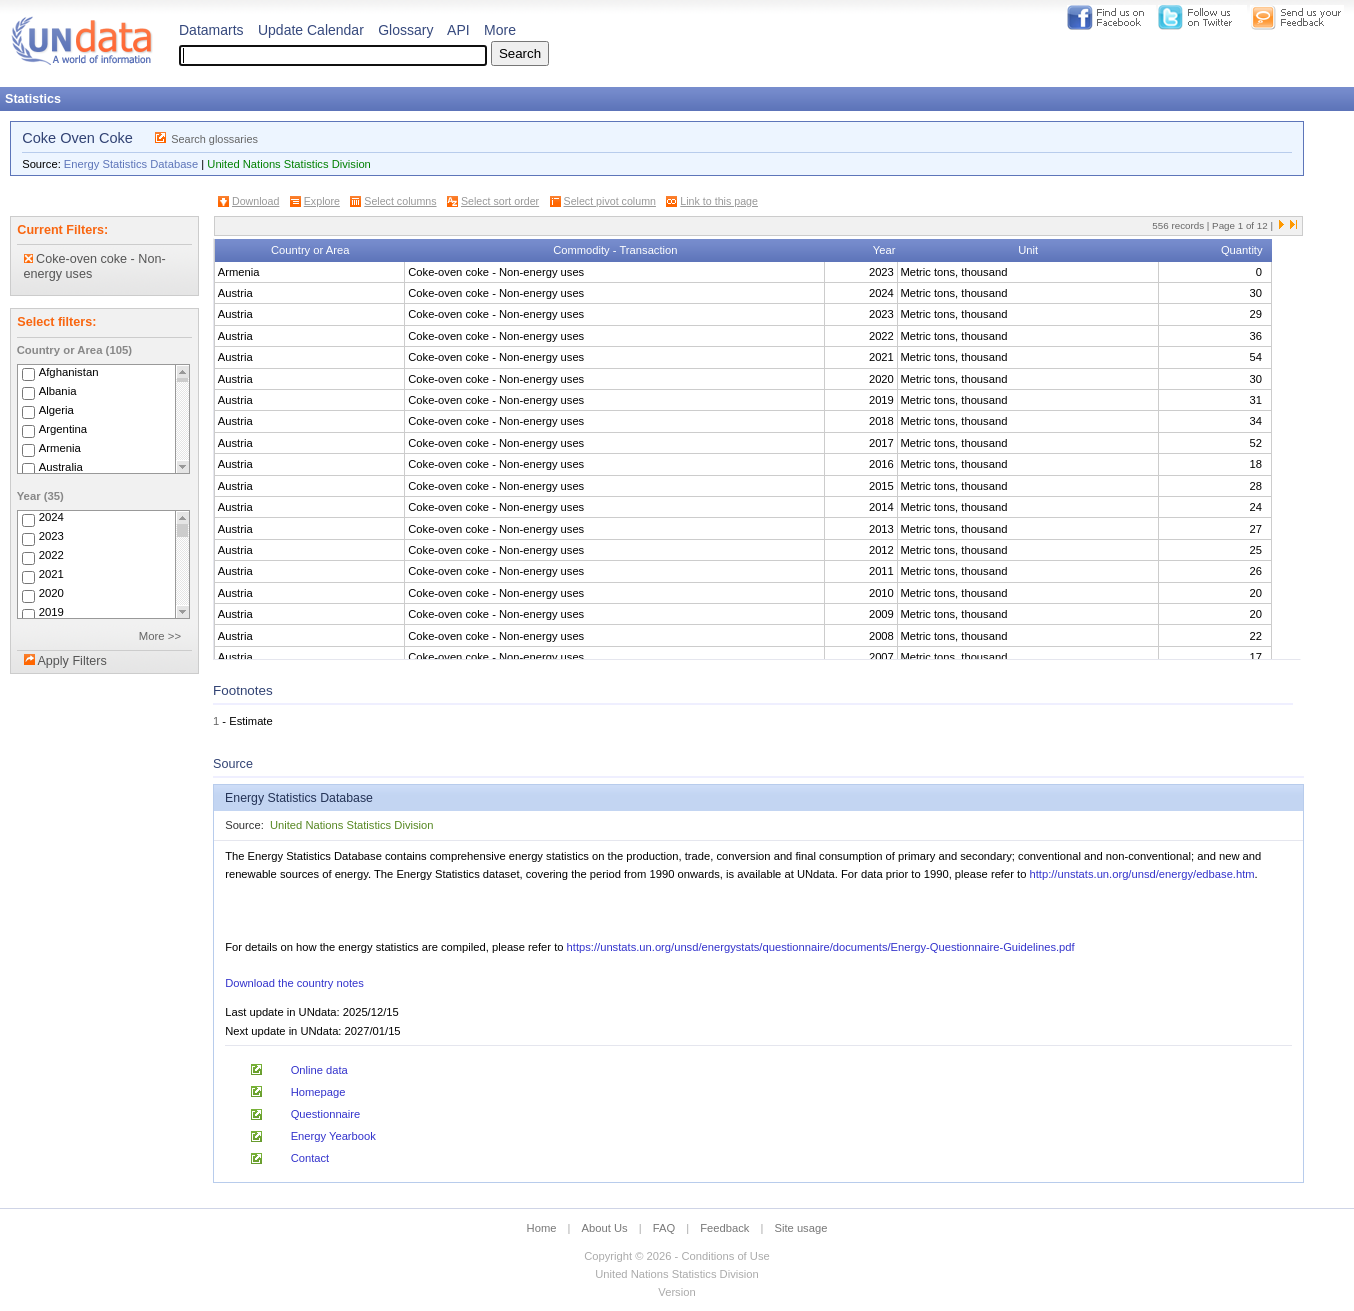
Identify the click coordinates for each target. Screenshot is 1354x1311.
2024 (51, 518)
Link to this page (719, 201)
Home (542, 1228)
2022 (51, 556)
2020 (51, 594)
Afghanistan (69, 372)
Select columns (400, 201)
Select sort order (500, 201)
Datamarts (211, 30)
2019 (51, 613)
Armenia (60, 448)
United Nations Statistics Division (289, 164)
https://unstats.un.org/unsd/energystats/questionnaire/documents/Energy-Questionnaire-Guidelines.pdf (821, 947)
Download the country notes (294, 983)
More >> (160, 636)
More (500, 30)
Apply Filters (71, 661)
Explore (322, 201)
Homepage (318, 1092)
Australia (61, 467)
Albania (58, 391)
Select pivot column (610, 201)
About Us (605, 1228)
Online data (319, 1070)
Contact (310, 1158)
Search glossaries (214, 139)
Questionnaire (326, 1114)
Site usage (801, 1228)
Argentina (63, 429)
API (458, 30)
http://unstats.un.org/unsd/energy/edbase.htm (1141, 874)
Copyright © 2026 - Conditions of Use (676, 1256)
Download (255, 201)
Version (676, 1292)
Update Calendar (311, 30)
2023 (51, 537)
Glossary (405, 30)
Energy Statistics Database (131, 164)
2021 (51, 575)
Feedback (724, 1228)
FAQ (664, 1228)
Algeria (56, 410)
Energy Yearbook (333, 1136)
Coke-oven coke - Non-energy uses (95, 266)
